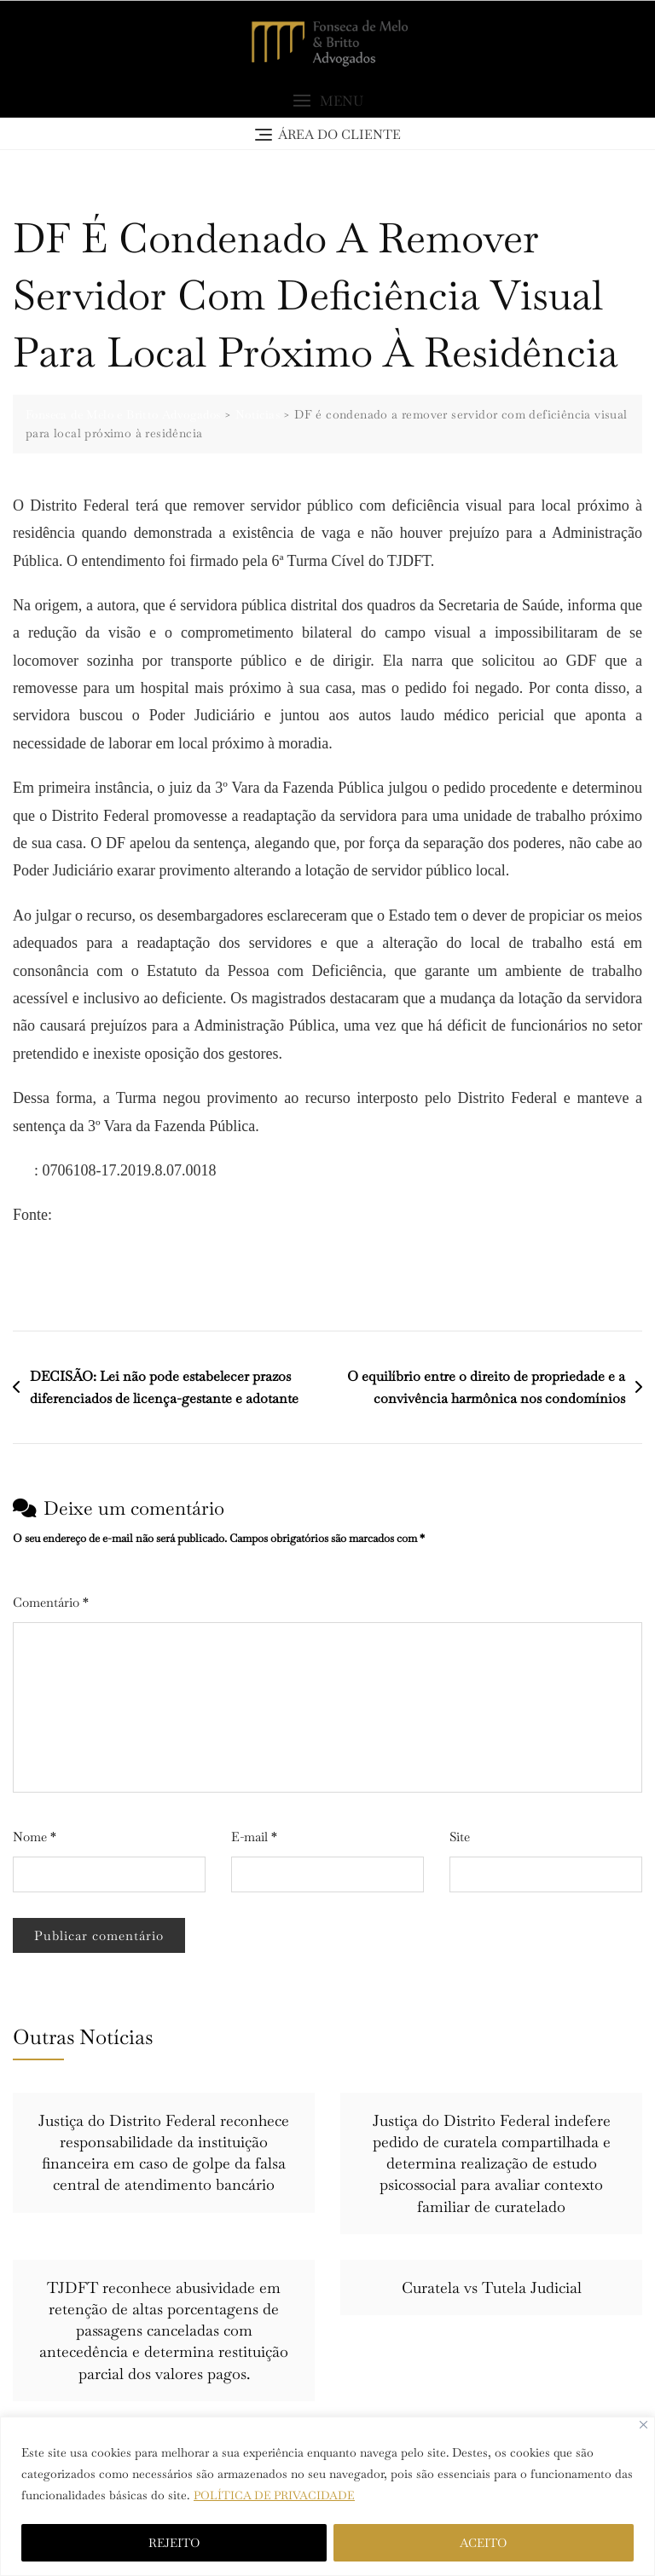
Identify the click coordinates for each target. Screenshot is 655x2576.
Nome (34, 1837)
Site (459, 1837)
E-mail (254, 1837)
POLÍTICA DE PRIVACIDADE (276, 2495)
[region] (327, 2496)
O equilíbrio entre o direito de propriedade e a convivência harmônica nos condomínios (486, 1388)
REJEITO (174, 2542)
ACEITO (483, 2542)
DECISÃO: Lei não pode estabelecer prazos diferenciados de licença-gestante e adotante (164, 1388)
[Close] (643, 2425)
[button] (327, 103)
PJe (23, 1171)
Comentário (51, 1603)
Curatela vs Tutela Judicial (492, 2288)
